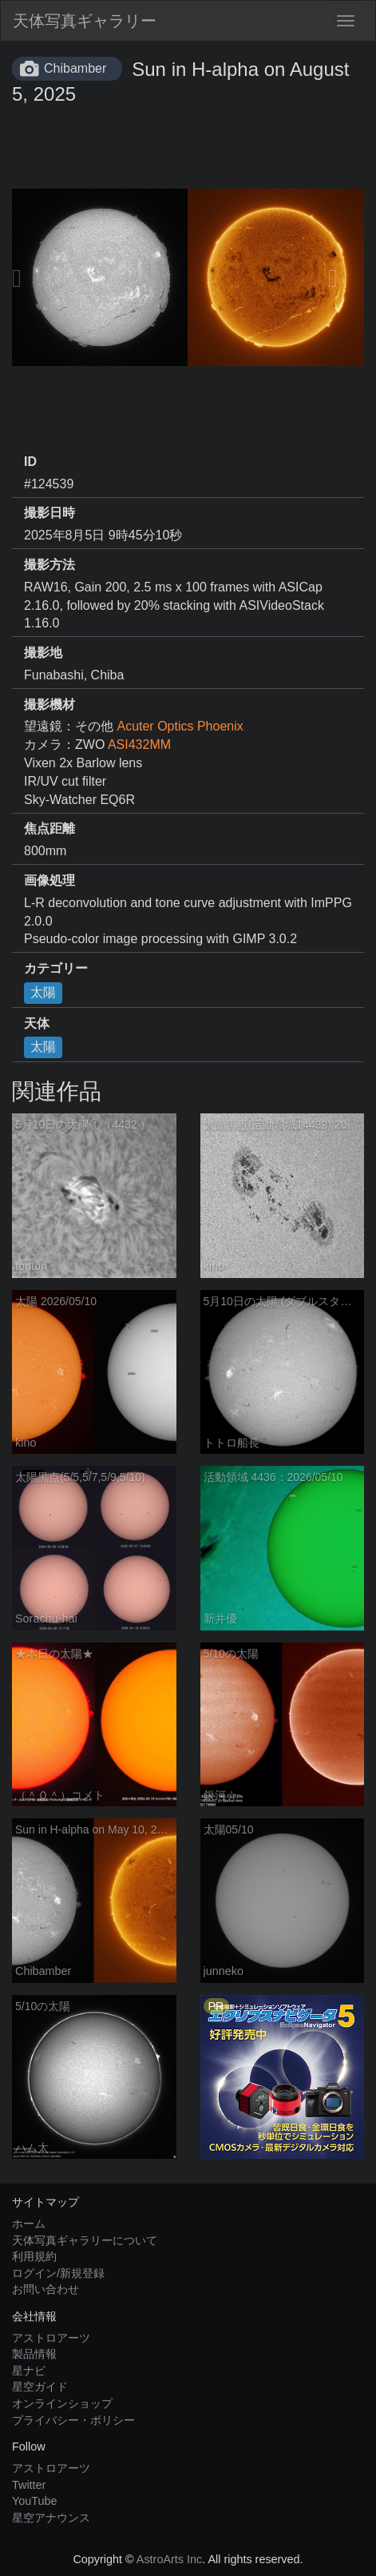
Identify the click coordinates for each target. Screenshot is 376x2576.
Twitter (29, 2484)
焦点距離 (49, 828)
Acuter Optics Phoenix (180, 726)
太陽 (43, 992)
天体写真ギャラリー (84, 21)
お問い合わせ (45, 2289)
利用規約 (34, 2256)
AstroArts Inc (169, 2559)
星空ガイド (40, 2386)
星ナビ (29, 2370)
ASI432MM (139, 744)
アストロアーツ (51, 2337)
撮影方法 (49, 564)
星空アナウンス (51, 2517)
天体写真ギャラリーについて (84, 2240)
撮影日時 (49, 513)
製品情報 (34, 2353)
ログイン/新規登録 (58, 2273)
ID (30, 461)
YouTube (34, 2500)
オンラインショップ (62, 2403)
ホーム (29, 2223)
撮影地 (43, 652)
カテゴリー (56, 968)
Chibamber (75, 68)
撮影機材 (49, 704)
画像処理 (49, 880)
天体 (36, 1023)
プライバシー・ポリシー (73, 2420)
